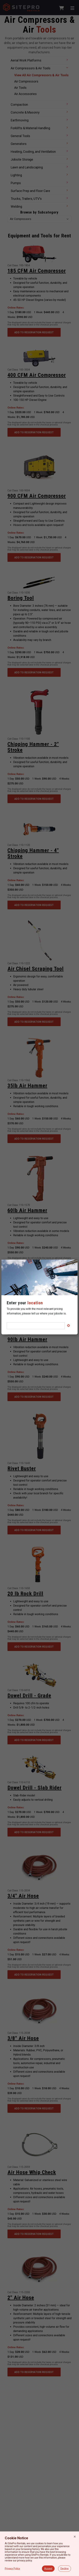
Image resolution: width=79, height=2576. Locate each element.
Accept (48, 2568)
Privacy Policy (12, 2568)
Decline (64, 2568)
